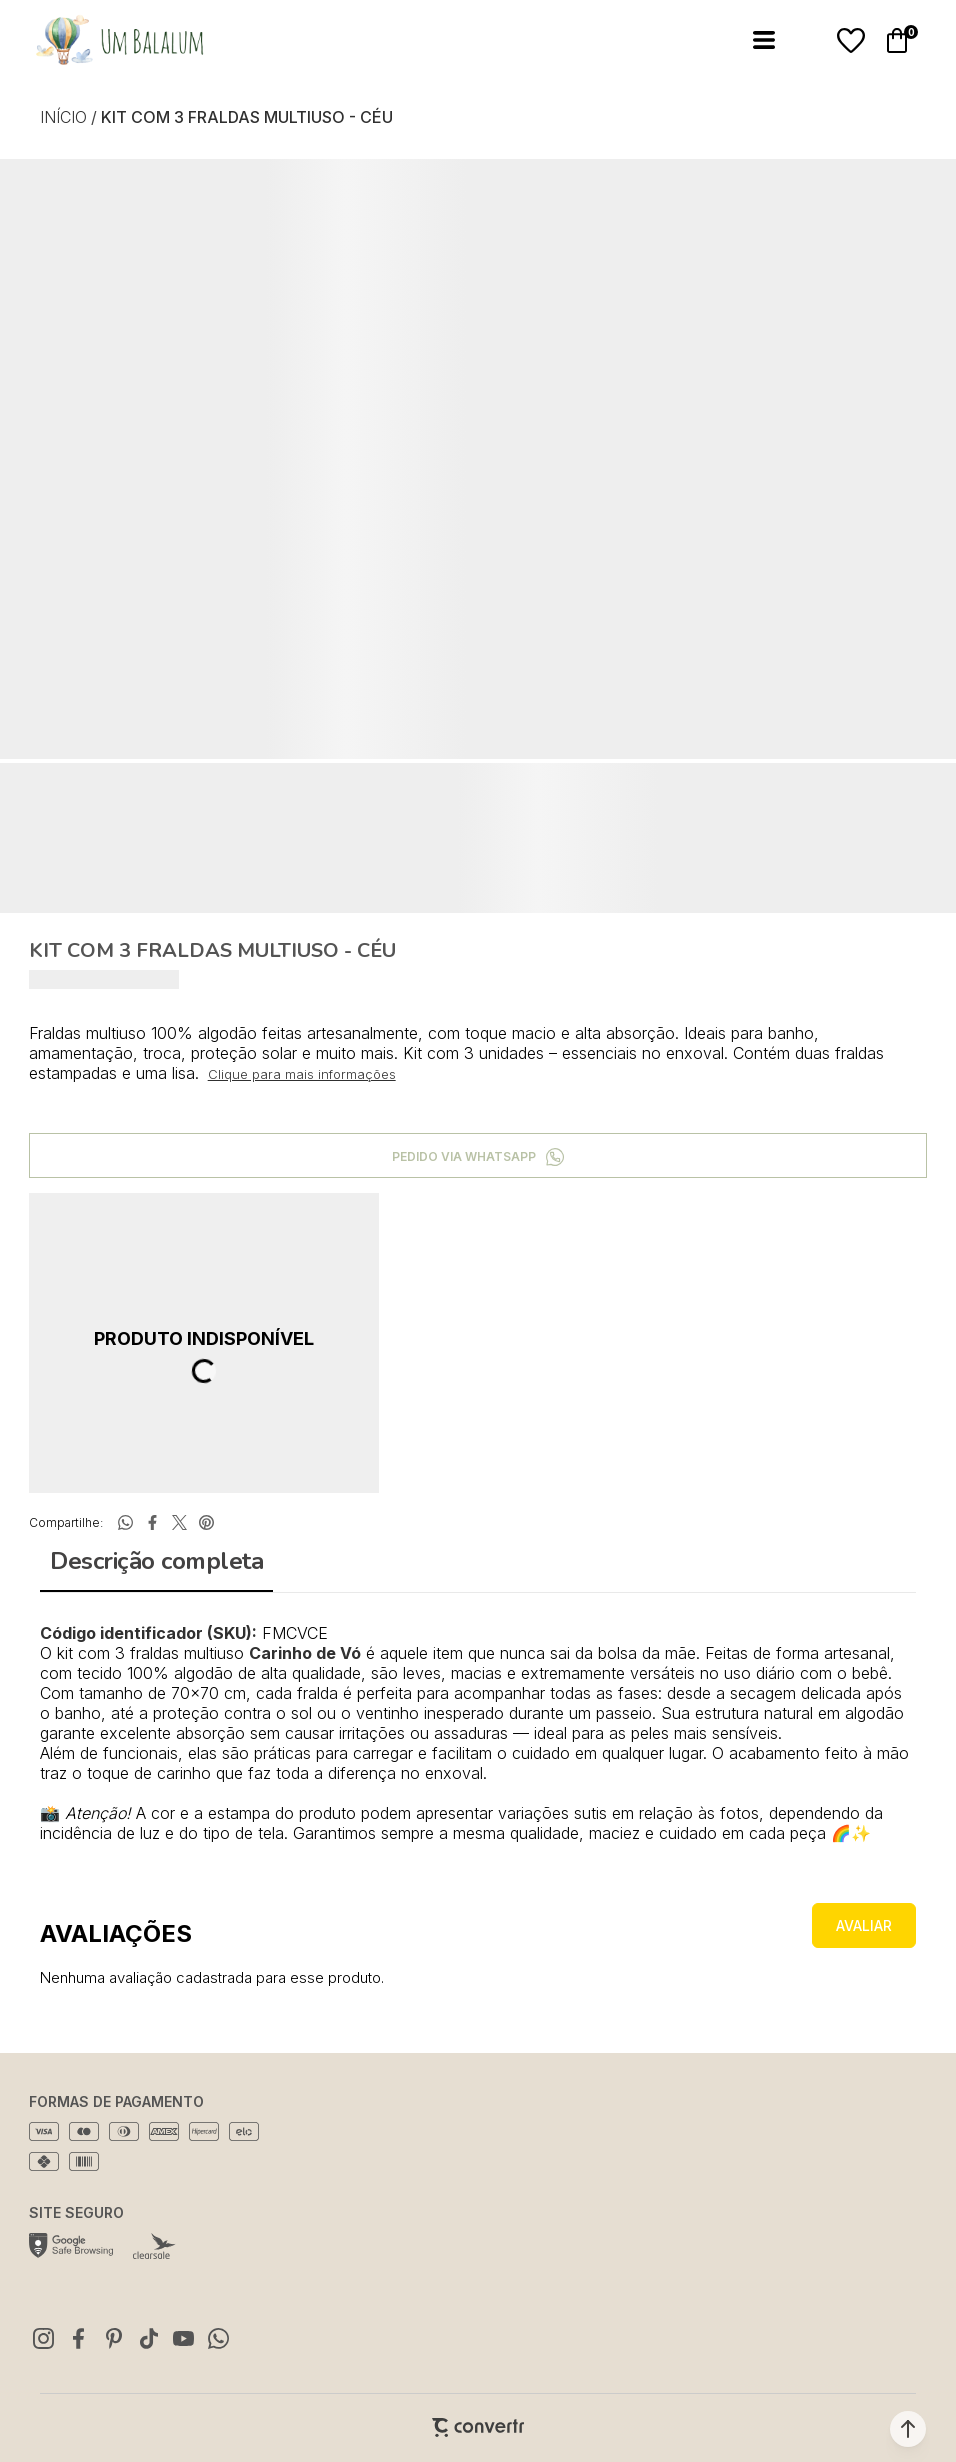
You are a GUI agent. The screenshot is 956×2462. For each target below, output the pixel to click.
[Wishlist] (851, 41)
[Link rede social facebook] (79, 2338)
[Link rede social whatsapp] (219, 2338)
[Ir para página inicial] (63, 117)
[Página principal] (104, 40)
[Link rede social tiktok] (149, 2338)
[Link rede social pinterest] (114, 2338)
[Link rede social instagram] (44, 2338)
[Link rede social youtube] (184, 2338)
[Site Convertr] (478, 2427)
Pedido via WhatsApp (464, 1156)
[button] (908, 2429)
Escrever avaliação (864, 1925)
